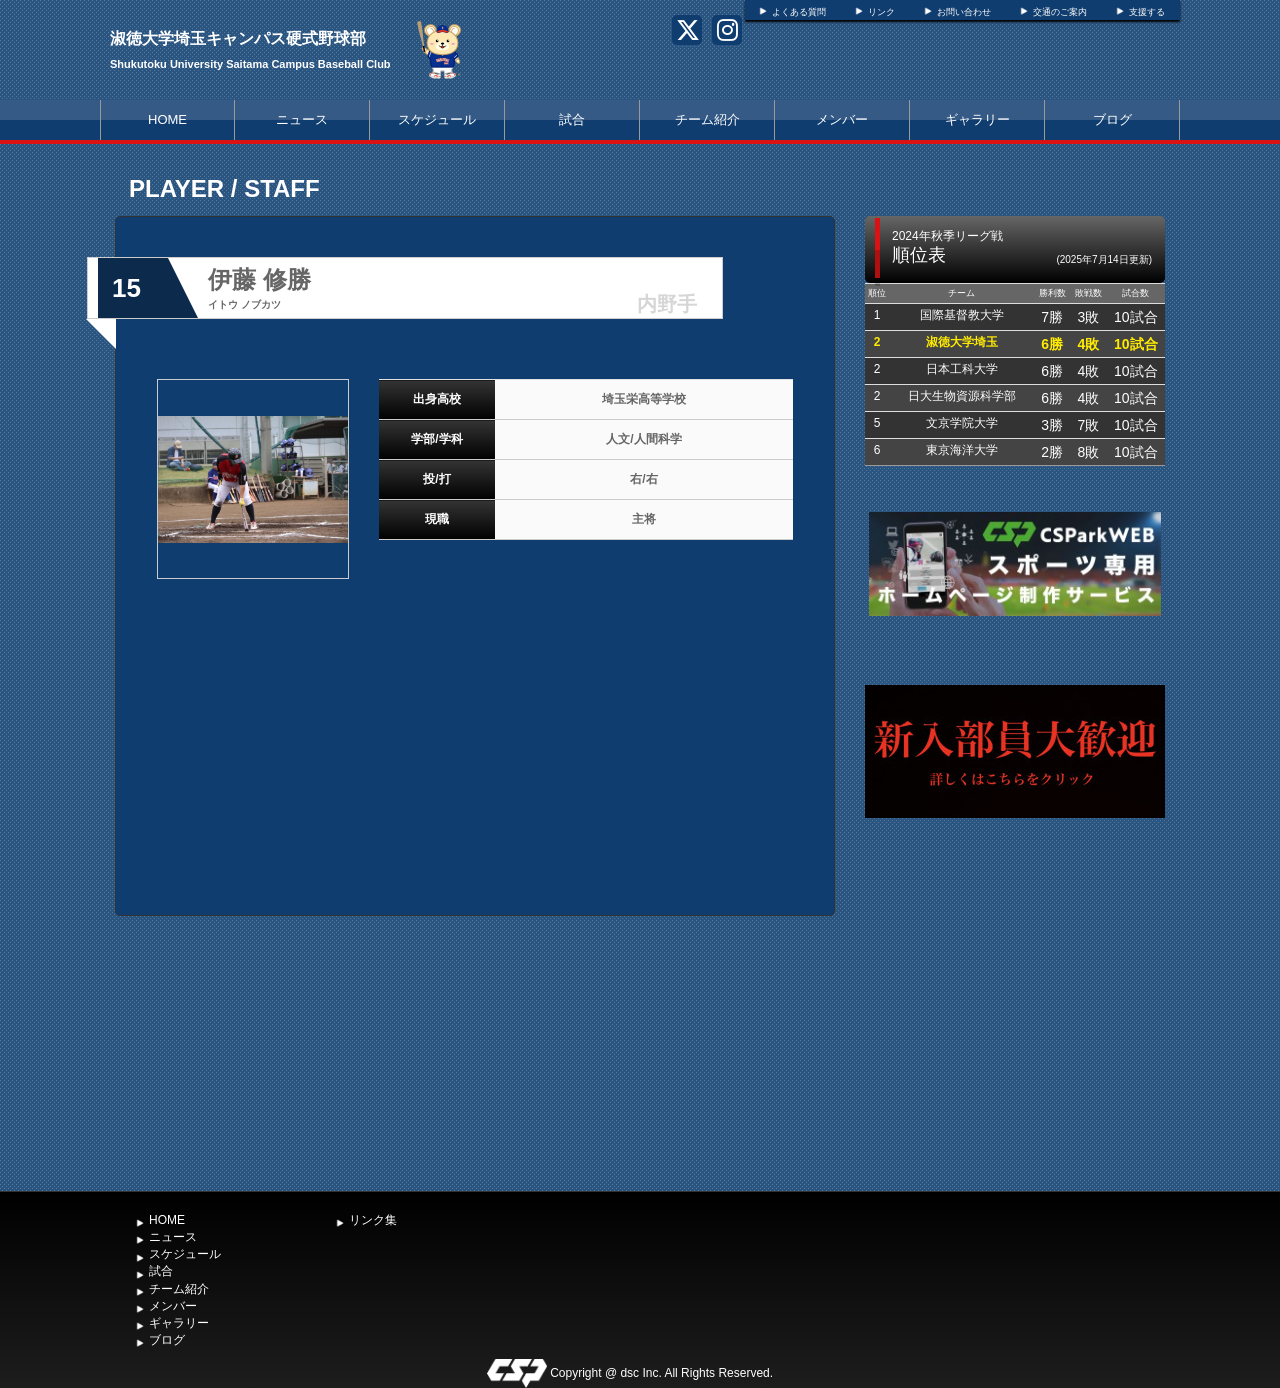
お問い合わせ (964, 12)
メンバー (842, 119)
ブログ (1112, 119)
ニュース (302, 119)
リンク (881, 12)
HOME (167, 119)
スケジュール (437, 119)
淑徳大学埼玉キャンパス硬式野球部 (238, 38)
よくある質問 (799, 12)
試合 (572, 119)
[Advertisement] (1015, 1031)
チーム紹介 (707, 119)
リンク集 (373, 1220)
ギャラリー (977, 119)
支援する (1147, 12)
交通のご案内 (1060, 12)
